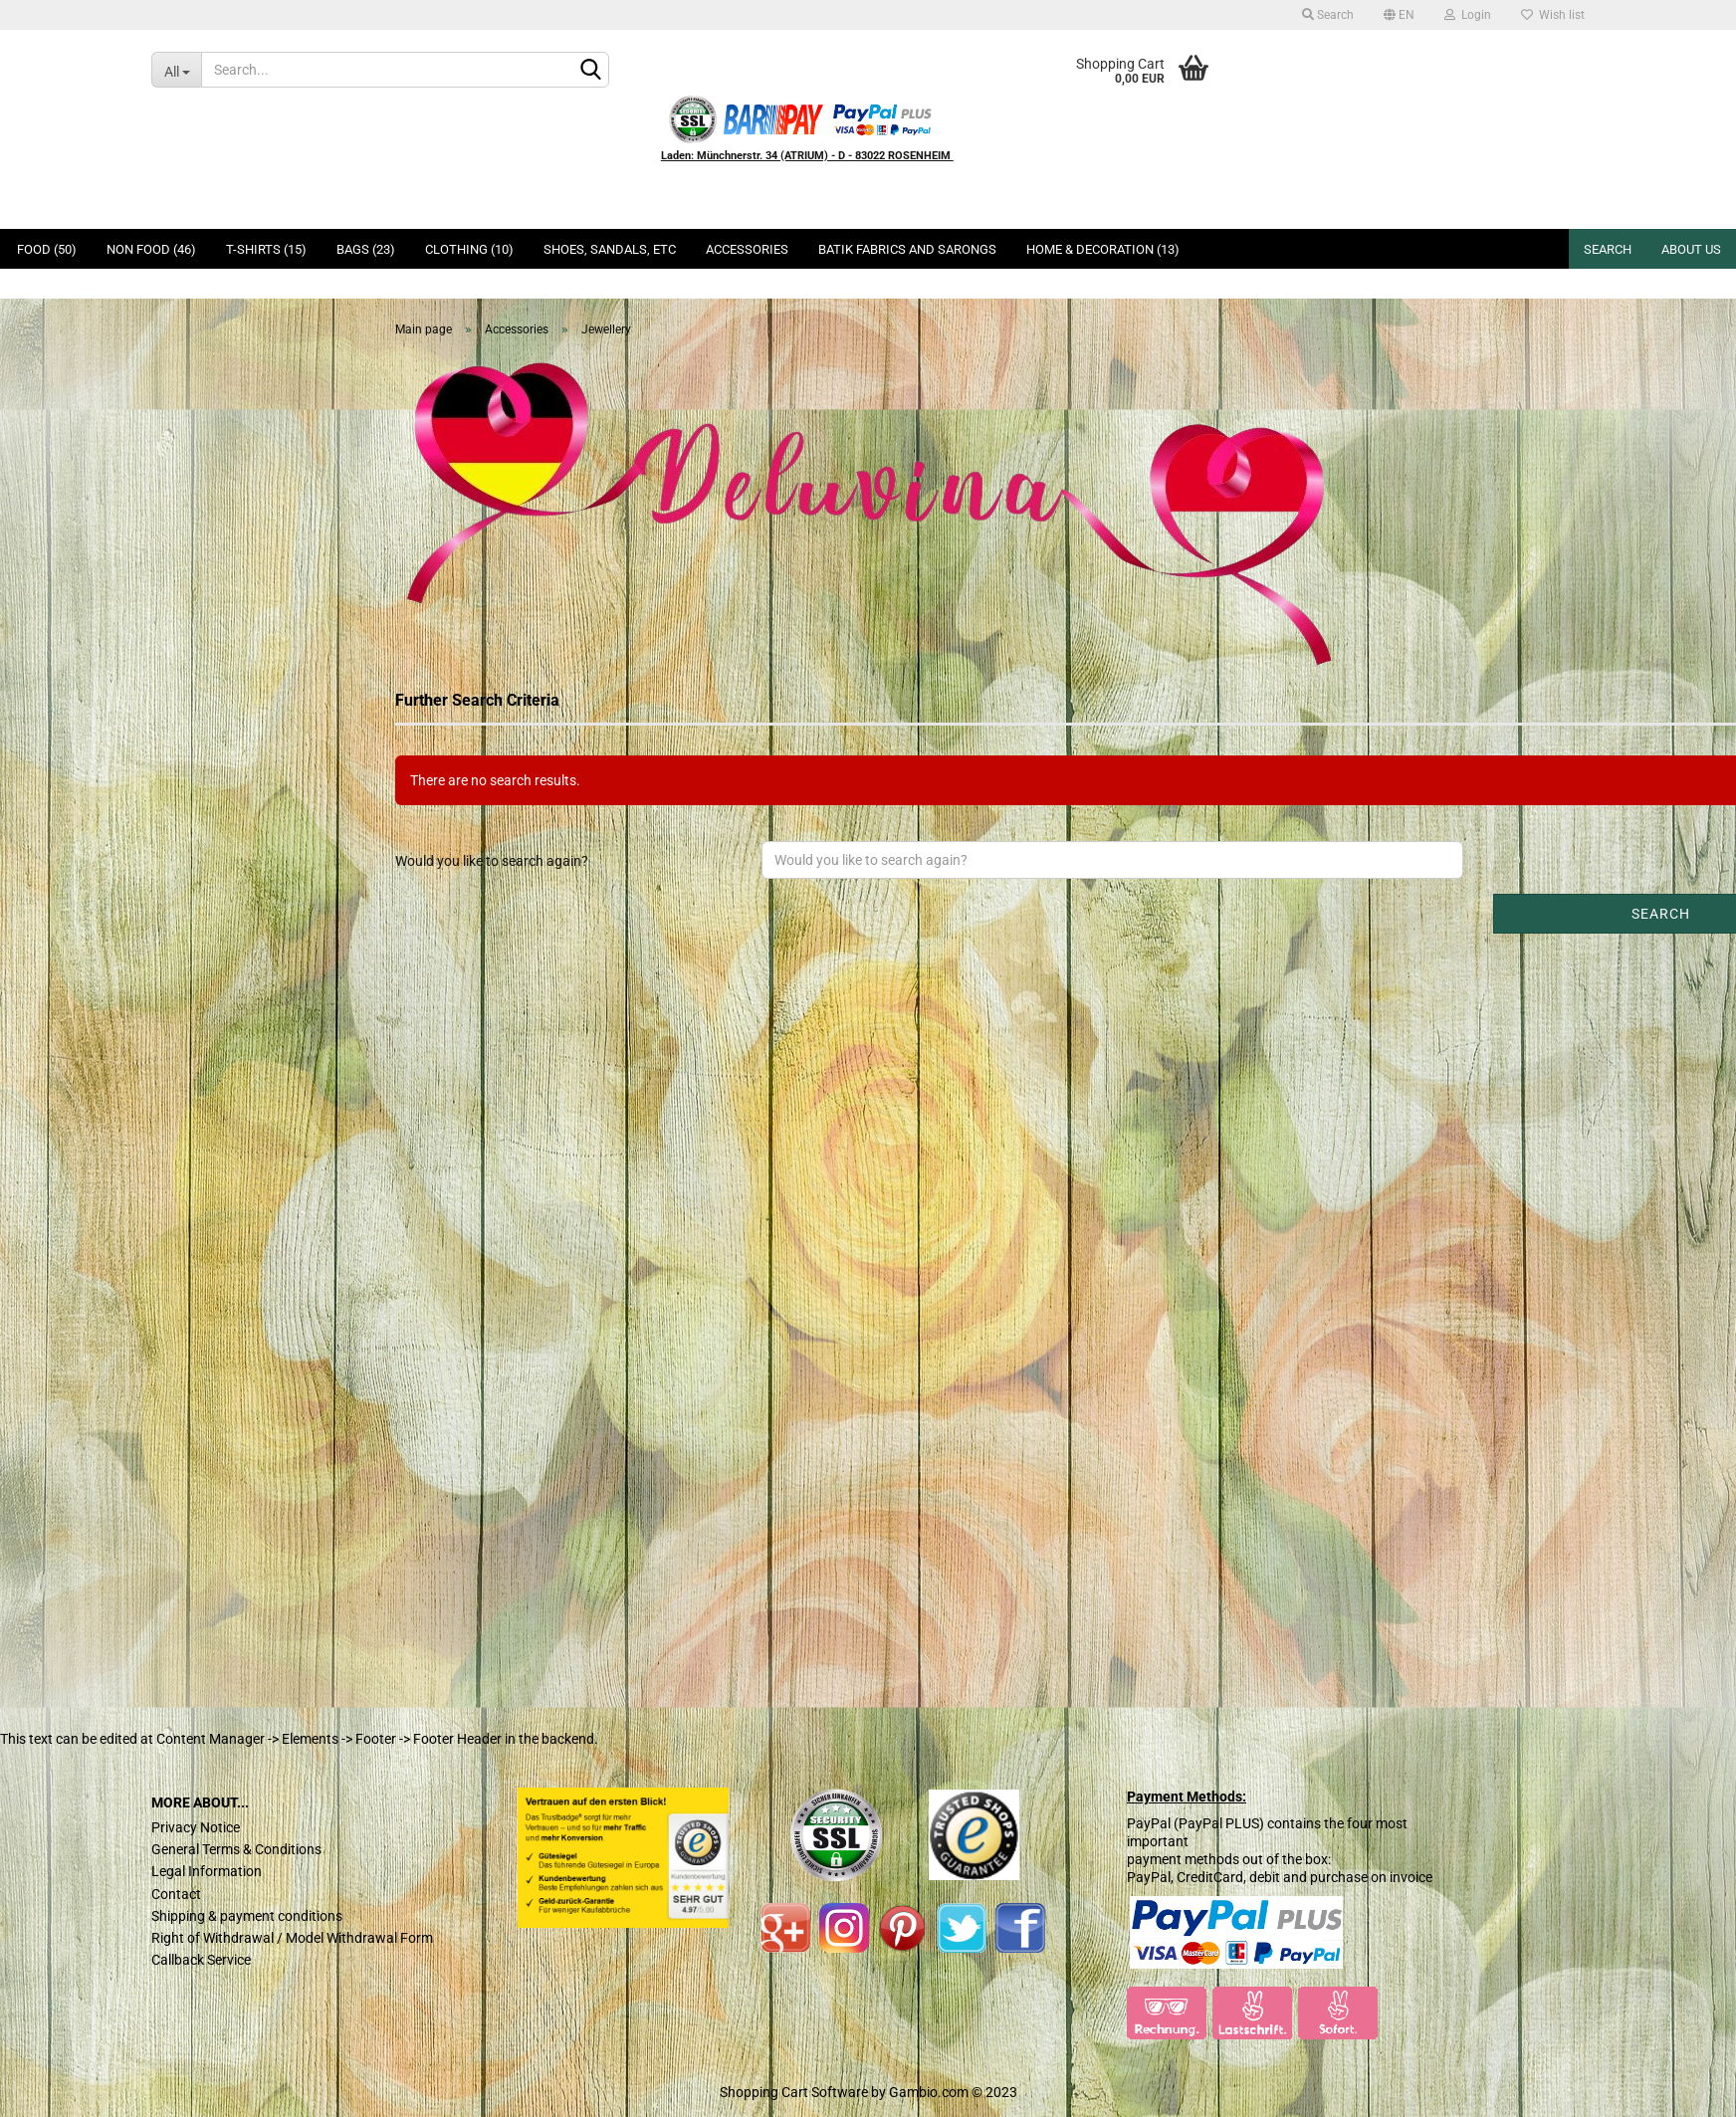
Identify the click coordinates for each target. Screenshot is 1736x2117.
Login (1467, 15)
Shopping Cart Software (794, 2092)
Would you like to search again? (491, 861)
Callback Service (201, 1960)
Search (1328, 15)
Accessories (747, 249)
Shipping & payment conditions (246, 1916)
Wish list (1553, 15)
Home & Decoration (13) (1103, 249)
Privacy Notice (195, 1827)
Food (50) (47, 249)
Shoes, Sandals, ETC (609, 249)
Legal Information (206, 1871)
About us (1691, 249)
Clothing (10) (469, 249)
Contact (176, 1894)
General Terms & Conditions (236, 1849)
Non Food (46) (151, 249)
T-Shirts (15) (266, 249)
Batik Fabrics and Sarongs (907, 249)
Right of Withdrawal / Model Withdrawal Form (292, 1938)
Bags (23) (365, 249)
